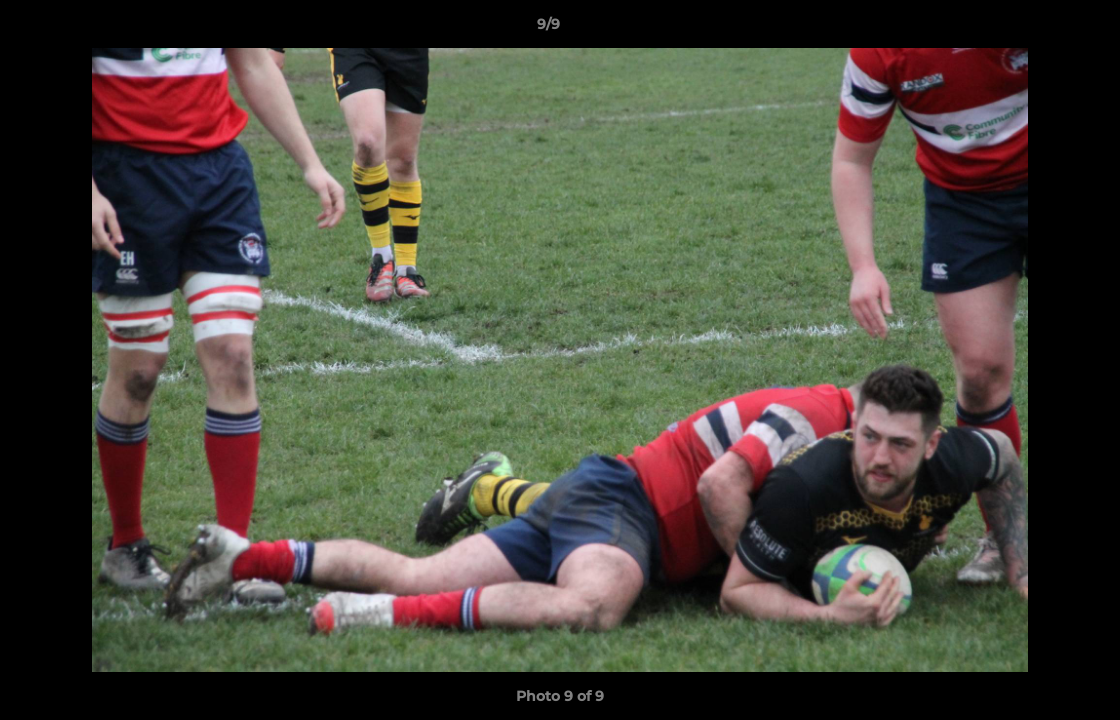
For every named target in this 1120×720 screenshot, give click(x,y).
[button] (1036, 29)
